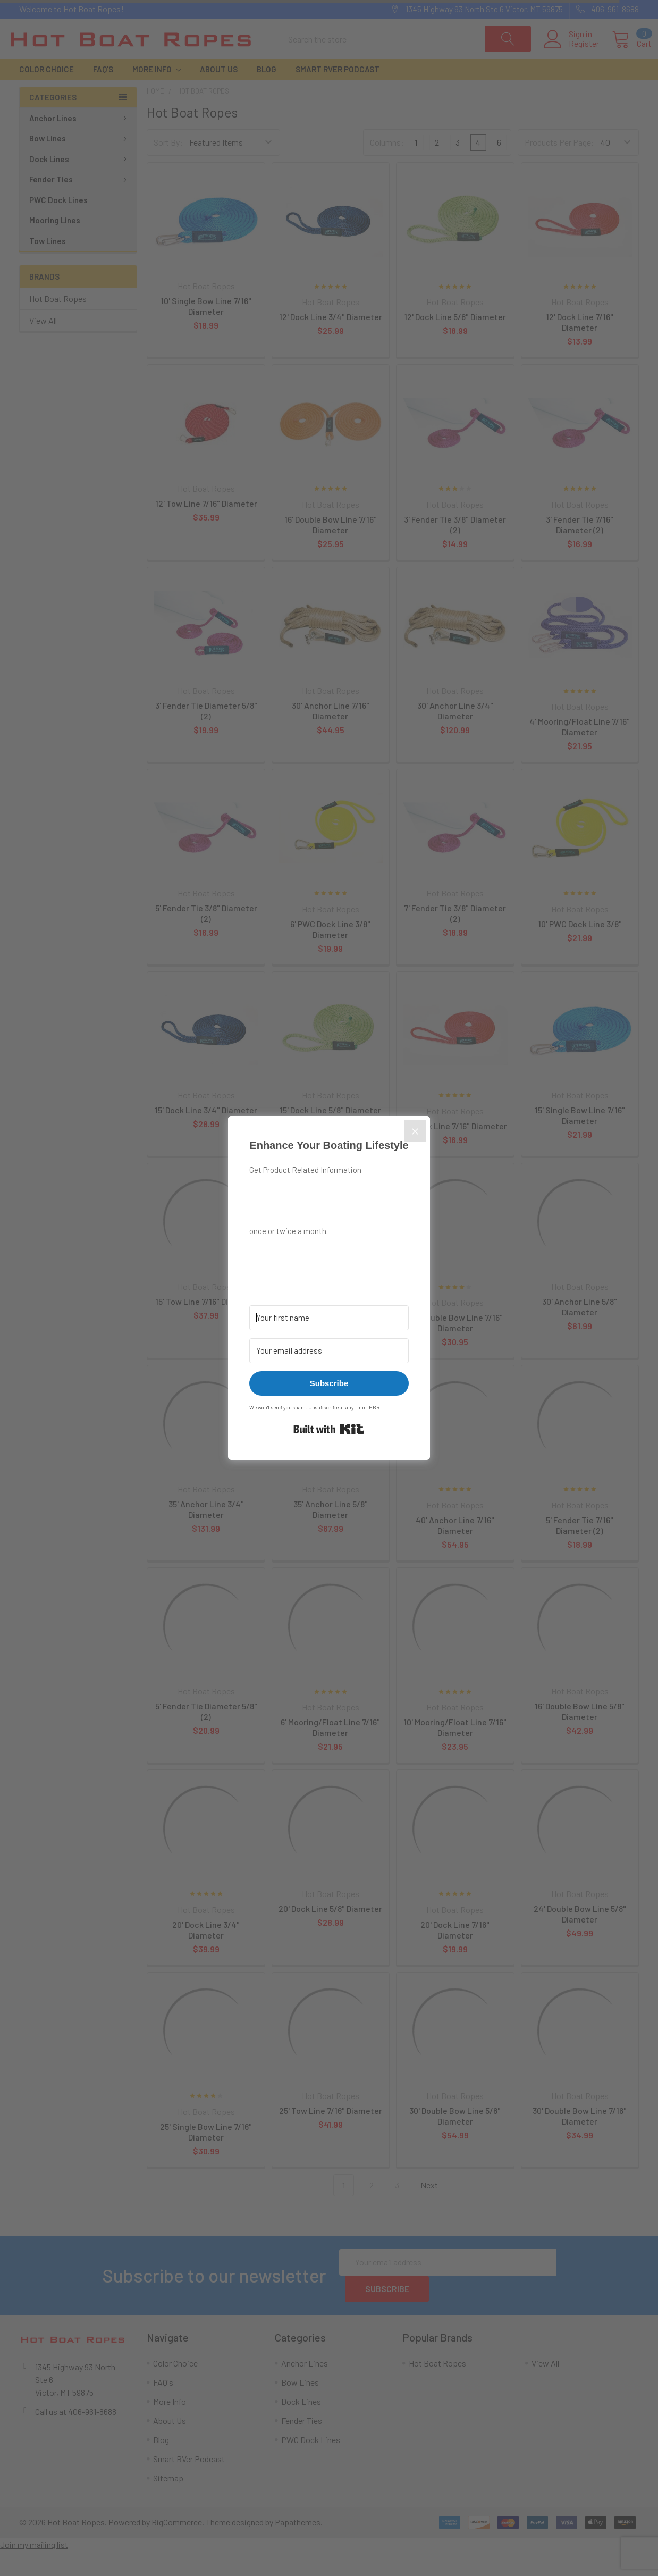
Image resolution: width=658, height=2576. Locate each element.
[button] (328, 1256)
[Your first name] (328, 1317)
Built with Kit (328, 1429)
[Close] (415, 1131)
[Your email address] (328, 1350)
